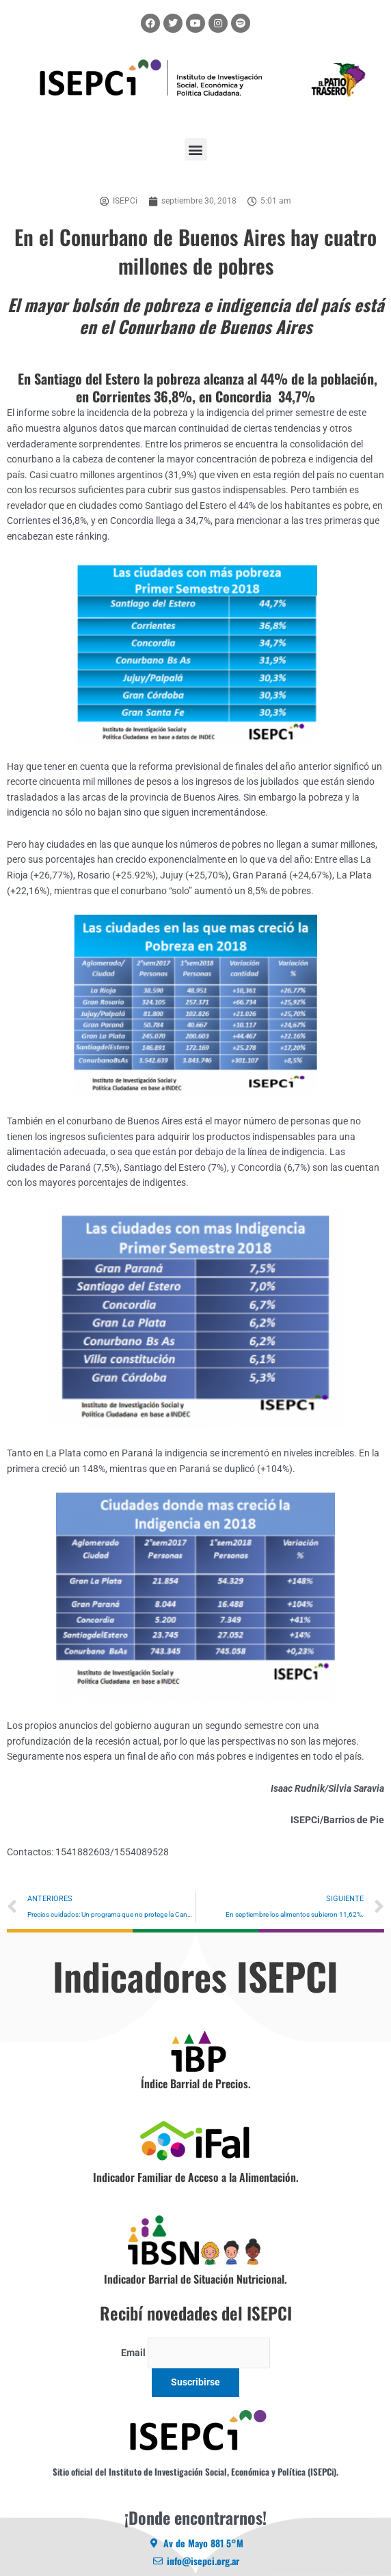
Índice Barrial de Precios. (196, 2083)
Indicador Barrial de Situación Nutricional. (195, 2279)
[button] (196, 149)
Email (133, 2352)
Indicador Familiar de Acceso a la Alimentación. (196, 2177)
